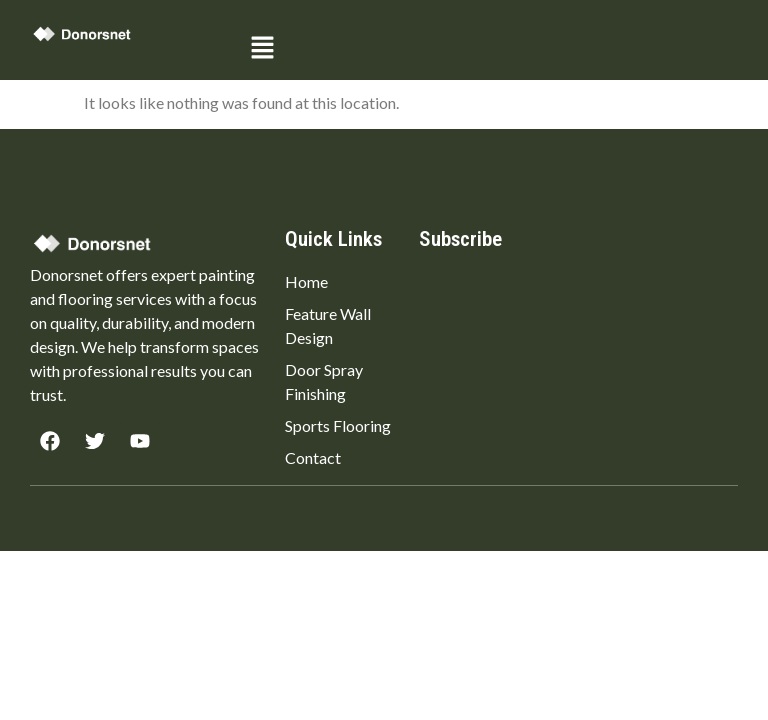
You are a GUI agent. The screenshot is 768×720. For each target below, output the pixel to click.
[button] (490, 48)
